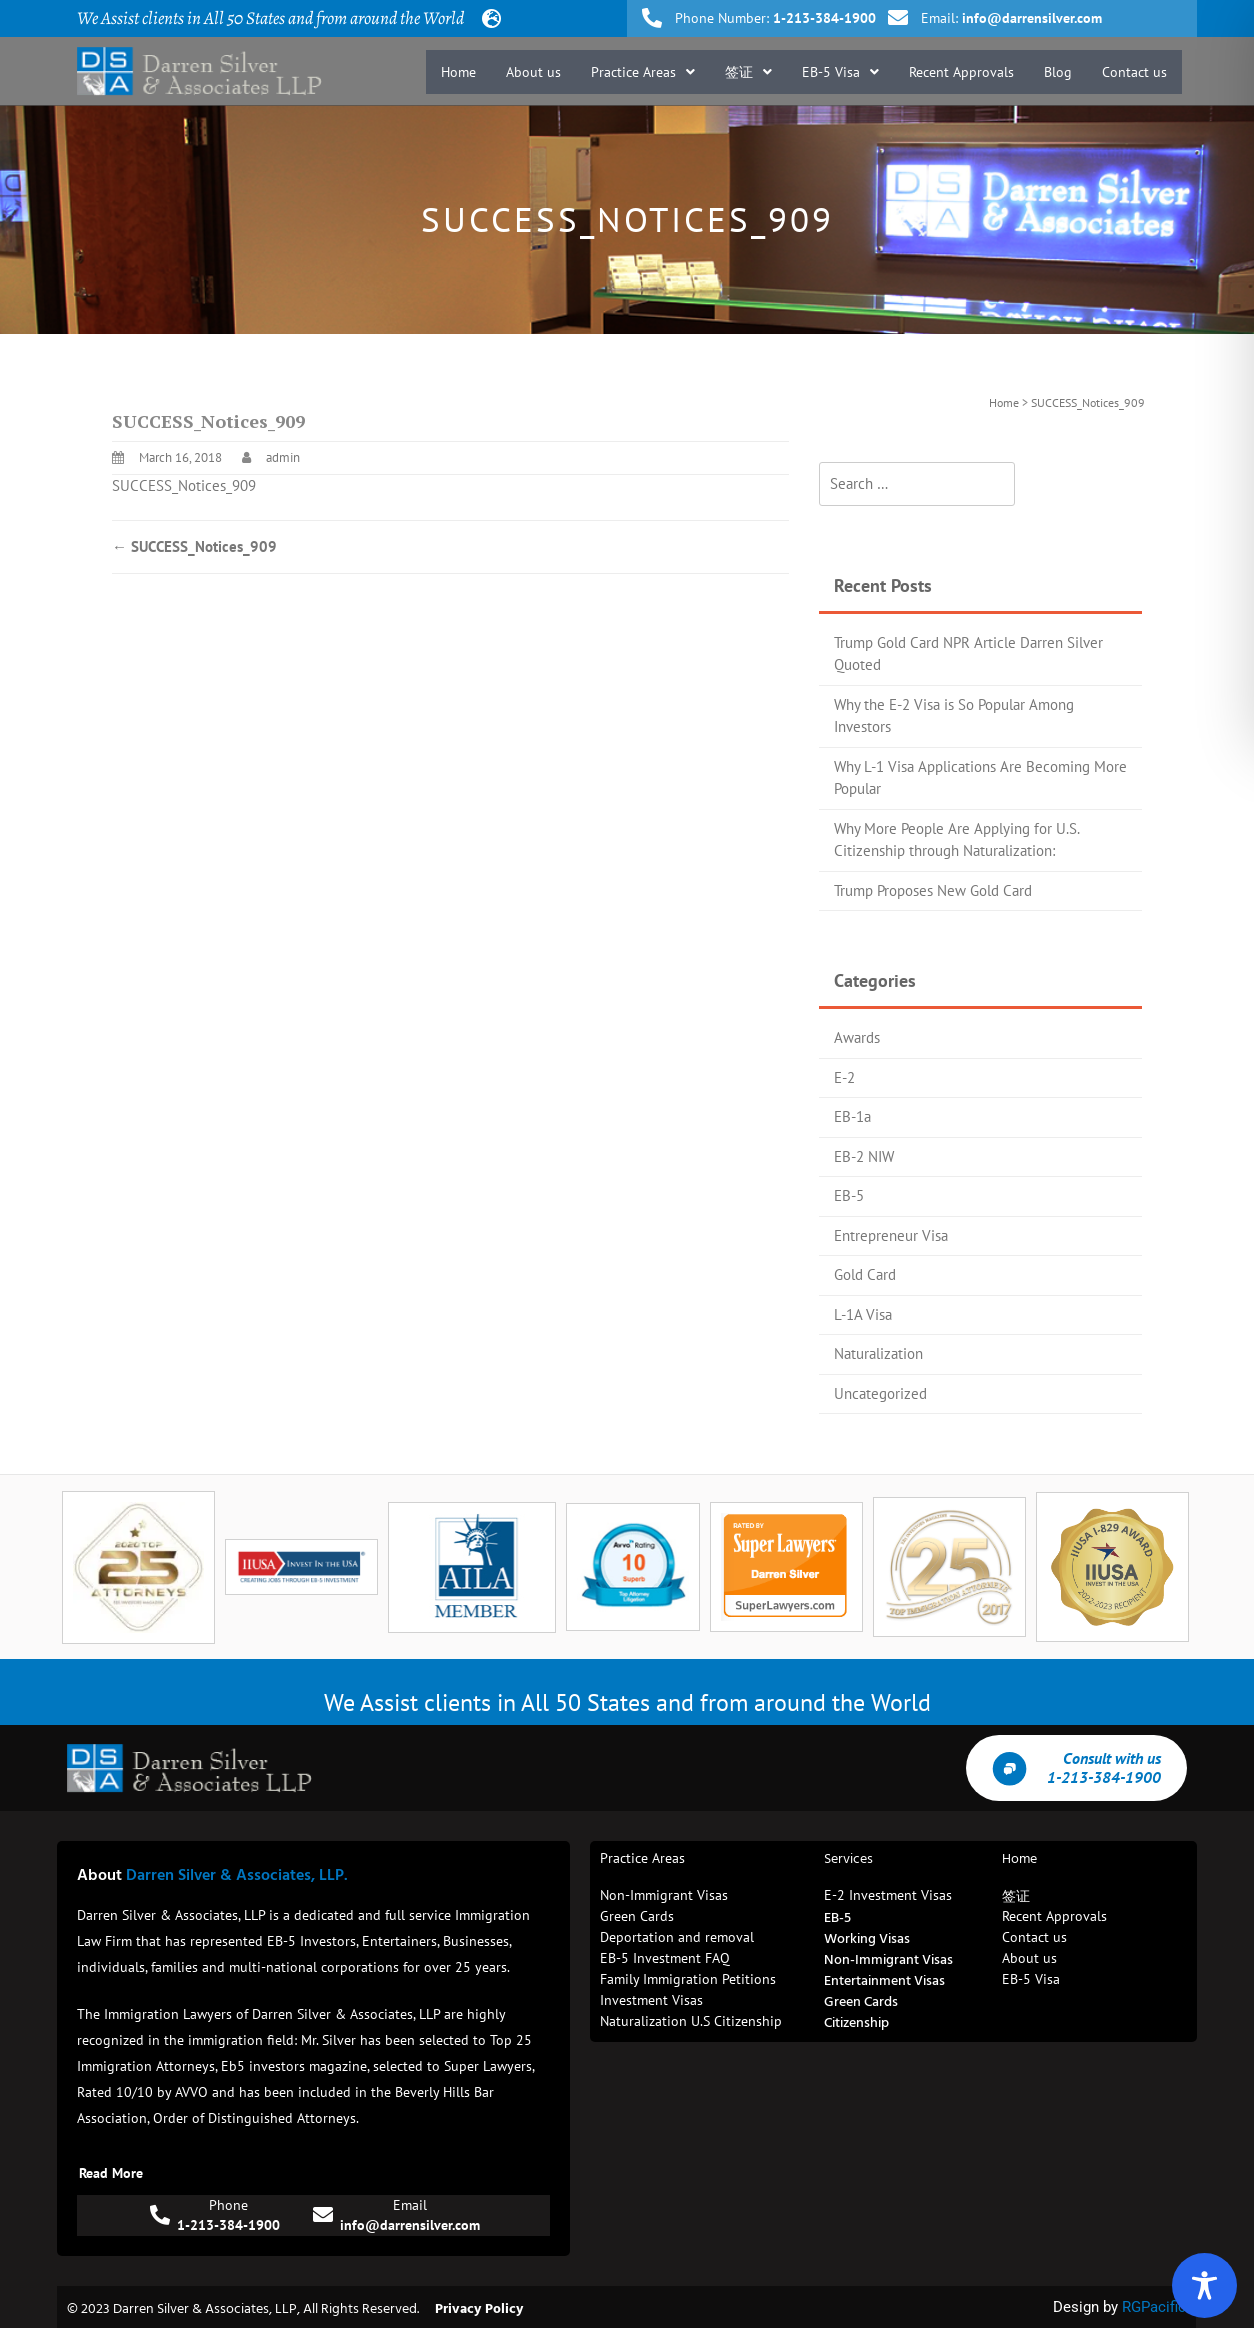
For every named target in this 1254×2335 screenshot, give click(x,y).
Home (458, 72)
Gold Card (865, 1274)
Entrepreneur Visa (891, 1235)
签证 (748, 72)
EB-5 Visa (840, 72)
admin (283, 457)
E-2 (844, 1077)
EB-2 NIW (864, 1156)
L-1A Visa (863, 1314)
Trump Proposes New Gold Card (933, 890)
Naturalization (878, 1353)
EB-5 (849, 1195)
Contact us (1134, 72)
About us (533, 72)
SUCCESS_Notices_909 (184, 485)
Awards (857, 1037)
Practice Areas (643, 72)
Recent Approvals (961, 72)
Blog (1058, 72)
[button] (643, 72)
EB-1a (852, 1116)
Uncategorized (880, 1393)
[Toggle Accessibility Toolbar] (1204, 2285)
